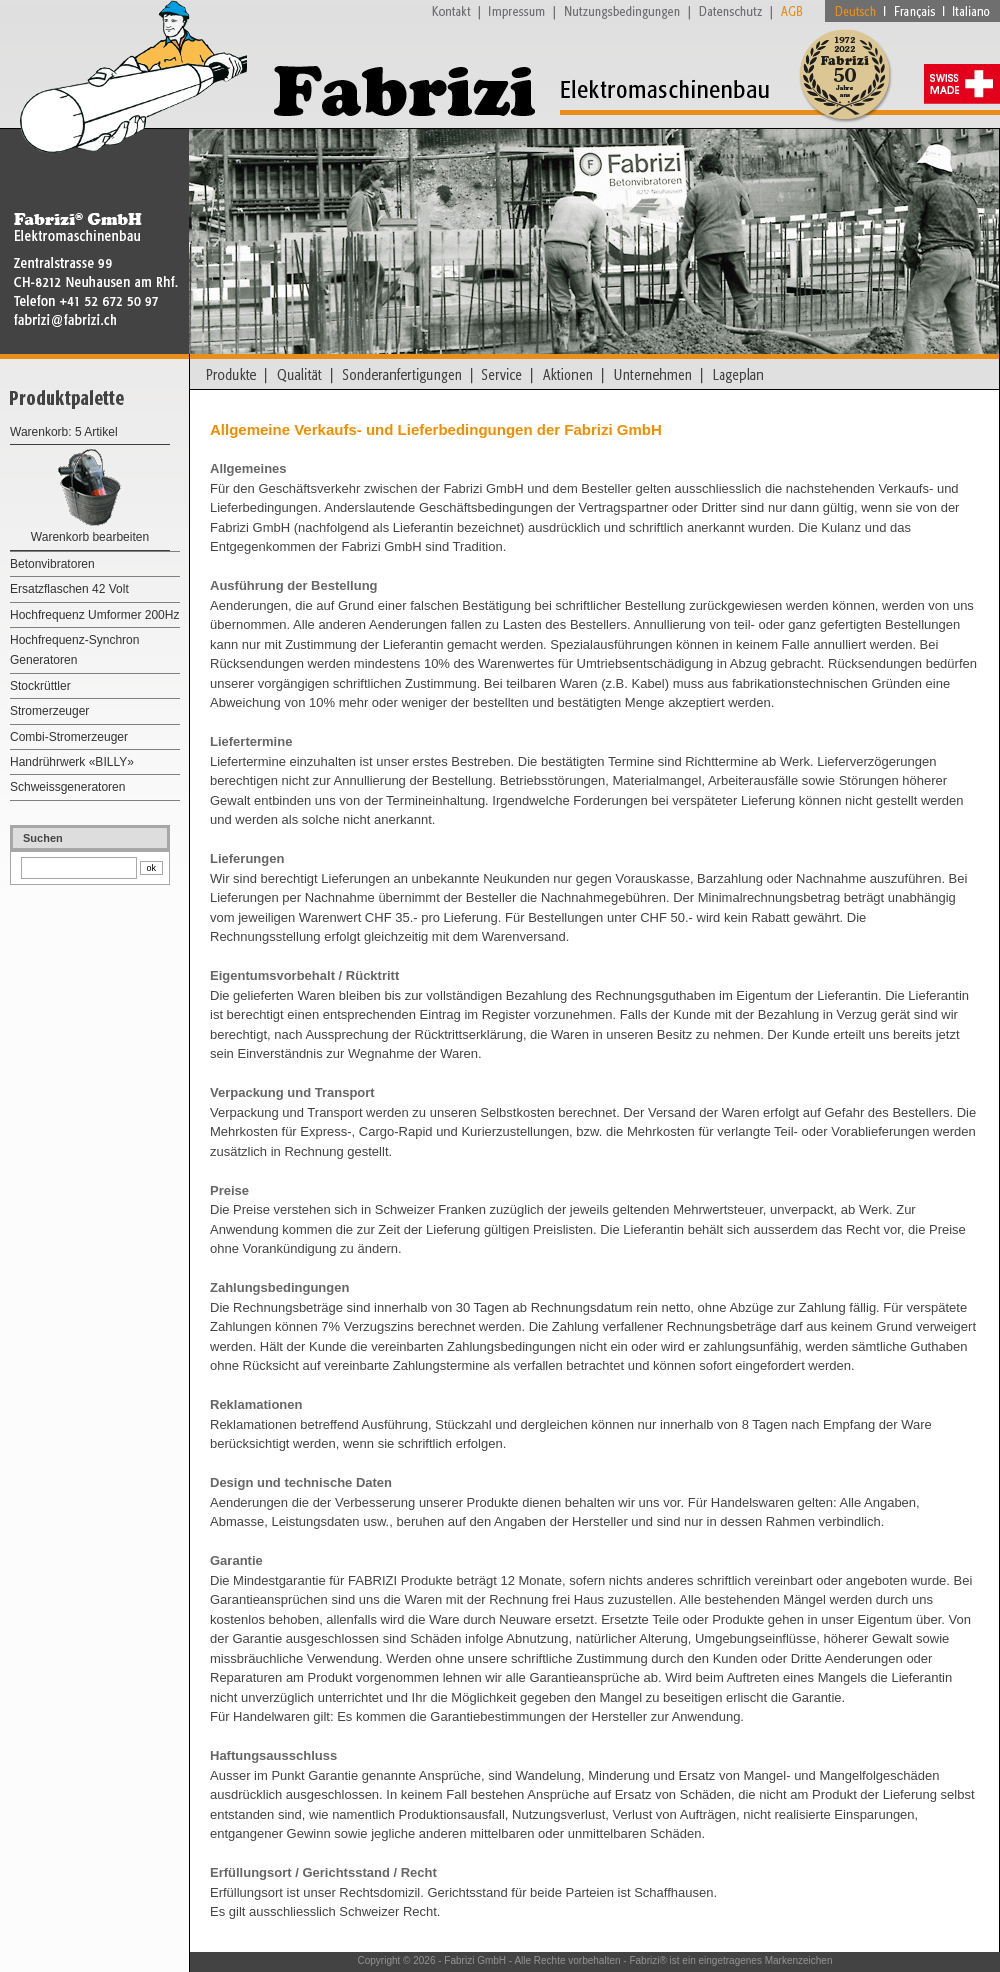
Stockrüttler (40, 686)
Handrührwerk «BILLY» (72, 762)
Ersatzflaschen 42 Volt (69, 589)
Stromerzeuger (49, 711)
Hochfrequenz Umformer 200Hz (94, 615)
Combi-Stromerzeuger (69, 737)
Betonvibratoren (52, 564)
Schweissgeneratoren (67, 787)
